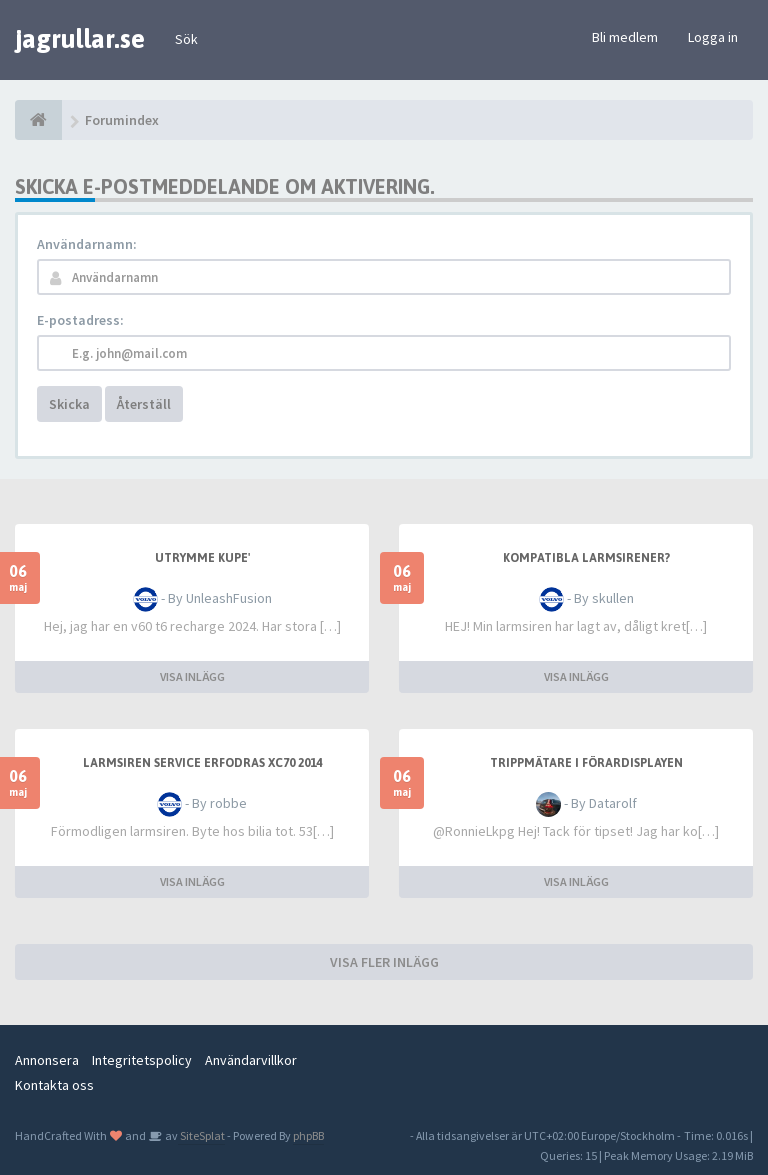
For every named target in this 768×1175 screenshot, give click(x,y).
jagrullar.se (80, 39)
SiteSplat (201, 1135)
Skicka (69, 404)
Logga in (713, 37)
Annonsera (47, 1060)
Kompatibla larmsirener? (586, 558)
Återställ (144, 404)
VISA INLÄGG (192, 676)
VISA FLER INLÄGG (384, 962)
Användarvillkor (251, 1060)
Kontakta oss (54, 1085)
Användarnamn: (87, 244)
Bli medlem (625, 37)
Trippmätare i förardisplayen (586, 763)
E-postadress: (80, 320)
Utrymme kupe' (202, 558)
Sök (186, 39)
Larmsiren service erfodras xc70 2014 (202, 763)
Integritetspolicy (142, 1060)
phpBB (308, 1135)
